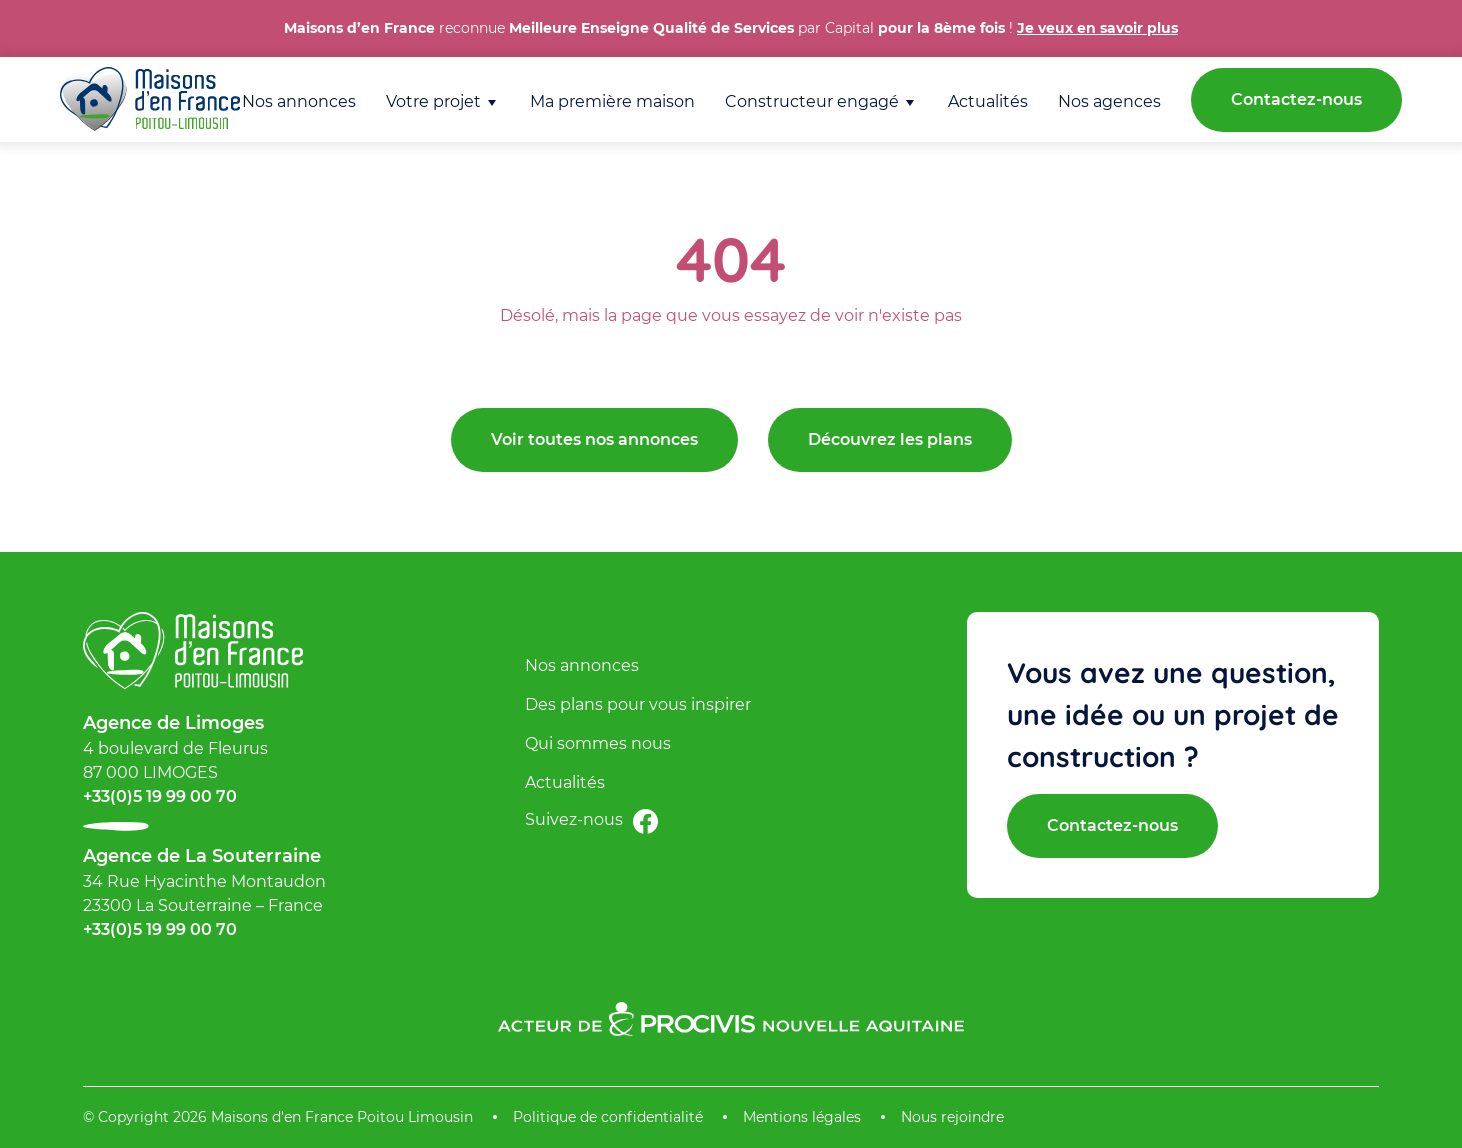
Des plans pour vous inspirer (638, 704)
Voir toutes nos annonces (594, 439)
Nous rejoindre (952, 1117)
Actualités (988, 101)
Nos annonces (299, 101)
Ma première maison (612, 101)
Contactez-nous (1296, 99)
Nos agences (1109, 101)
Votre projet (433, 101)
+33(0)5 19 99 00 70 (160, 796)
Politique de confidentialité (608, 1117)
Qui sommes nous (598, 743)
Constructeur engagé (812, 101)
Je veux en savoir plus (1097, 28)
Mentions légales (802, 1117)
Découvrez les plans (890, 439)
